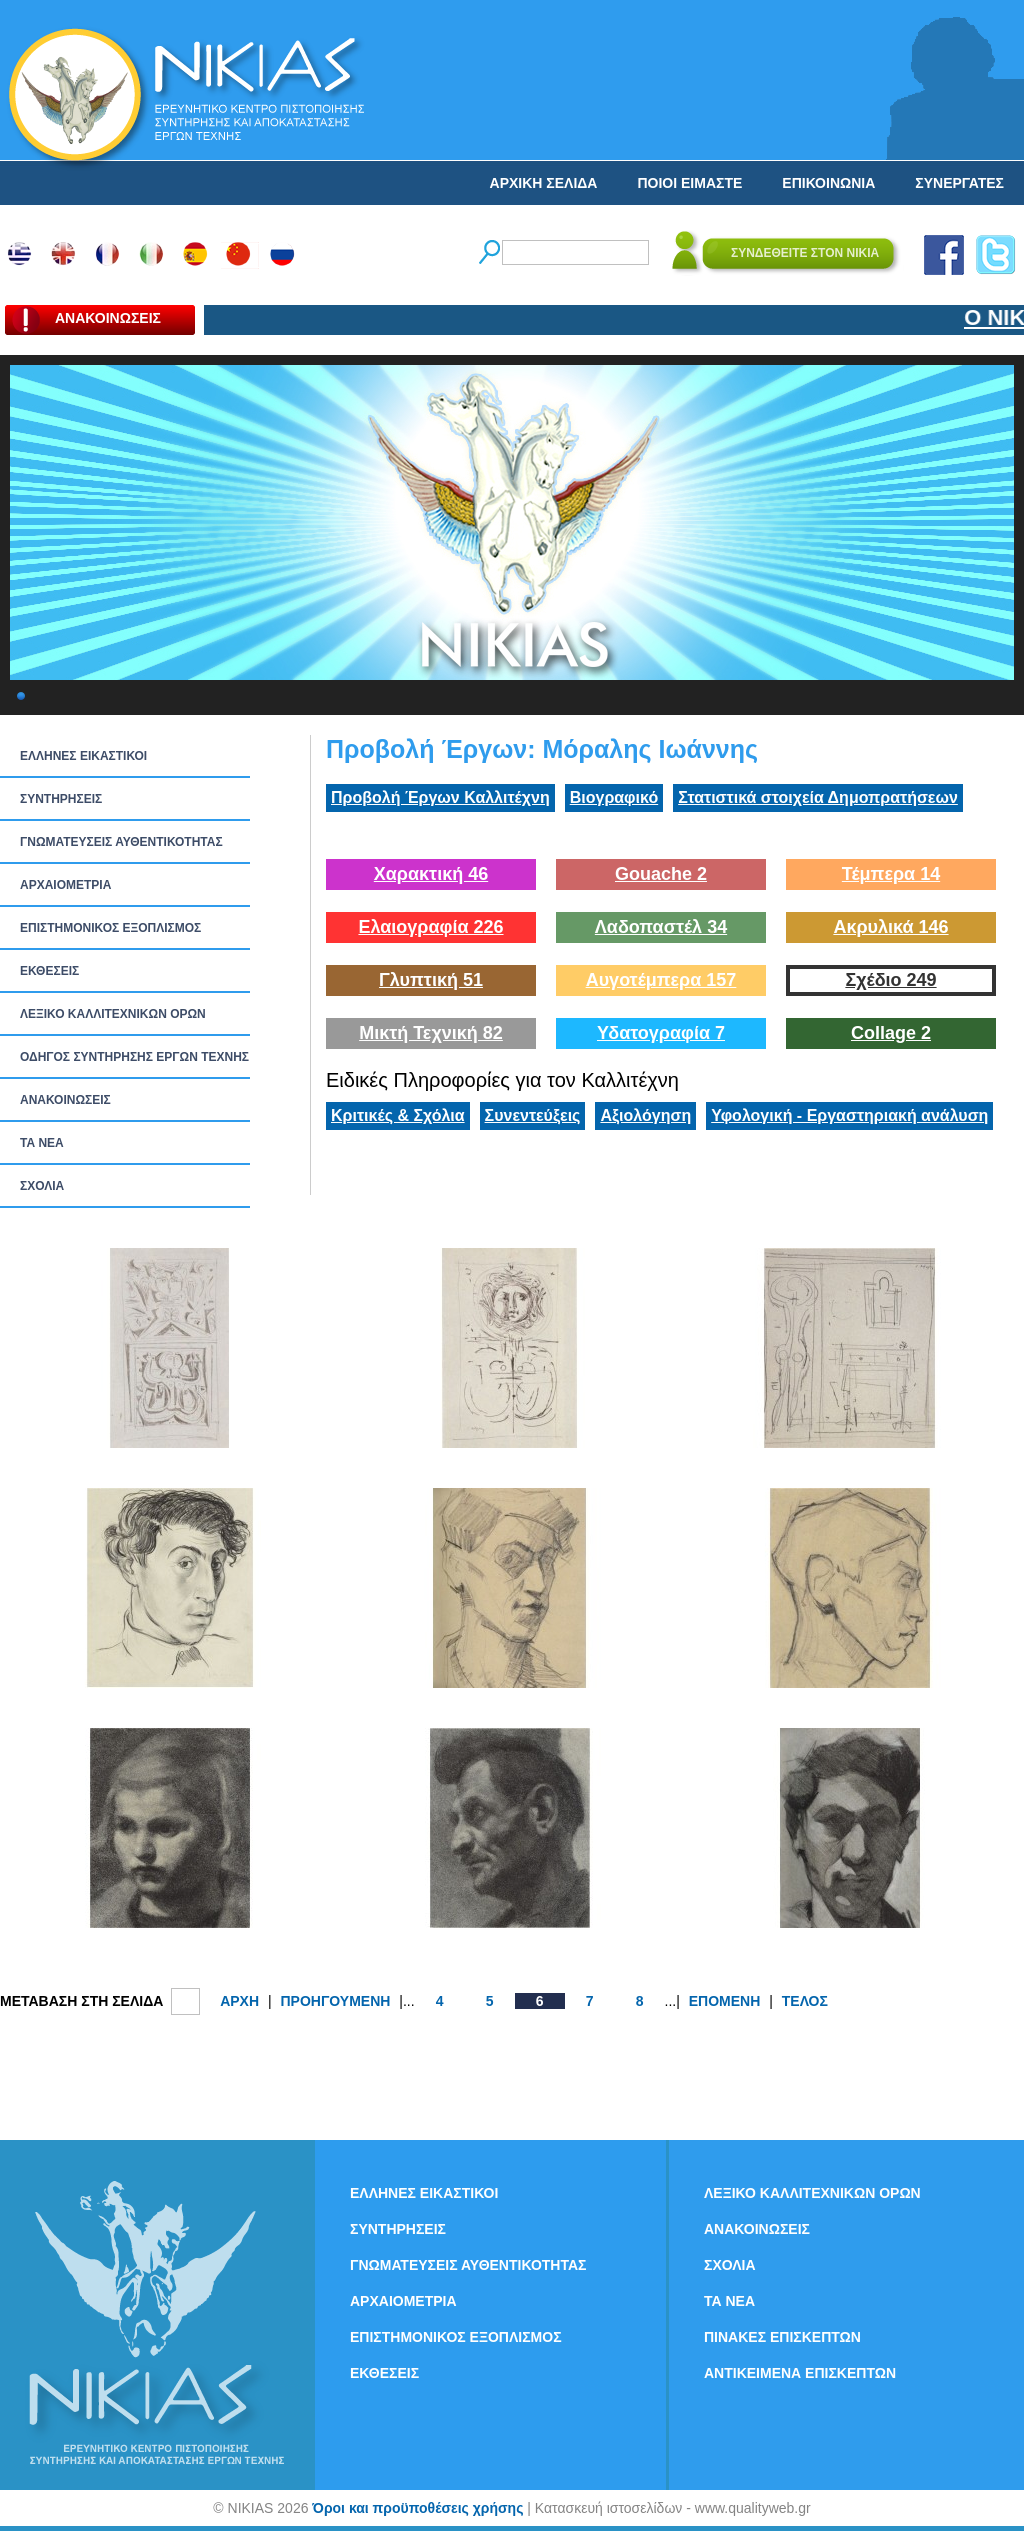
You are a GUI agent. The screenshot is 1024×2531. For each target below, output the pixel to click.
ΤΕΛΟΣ (805, 2001)
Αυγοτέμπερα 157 (661, 980)
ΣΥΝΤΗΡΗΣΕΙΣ (61, 799)
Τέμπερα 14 (891, 874)
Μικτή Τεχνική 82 (431, 1033)
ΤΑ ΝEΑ (42, 1143)
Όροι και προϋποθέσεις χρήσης (417, 2508)
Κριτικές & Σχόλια (398, 1115)
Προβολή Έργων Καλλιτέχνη (440, 797)
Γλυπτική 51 (431, 980)
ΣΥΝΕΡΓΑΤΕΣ (959, 183)
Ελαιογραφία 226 (430, 927)
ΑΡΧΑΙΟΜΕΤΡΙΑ (65, 885)
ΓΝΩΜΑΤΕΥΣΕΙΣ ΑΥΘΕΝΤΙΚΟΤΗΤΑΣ (121, 842)
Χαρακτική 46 (431, 874)
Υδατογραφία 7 (661, 1033)
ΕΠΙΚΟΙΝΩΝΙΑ (828, 183)
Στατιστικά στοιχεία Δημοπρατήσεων (818, 797)
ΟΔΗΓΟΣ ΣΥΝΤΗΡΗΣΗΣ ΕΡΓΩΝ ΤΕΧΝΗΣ (134, 1057)
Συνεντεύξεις (533, 1115)
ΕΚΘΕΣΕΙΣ (49, 971)
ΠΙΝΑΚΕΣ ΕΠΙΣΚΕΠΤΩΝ (782, 2337)
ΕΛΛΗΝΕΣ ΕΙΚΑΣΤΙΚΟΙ (83, 756)
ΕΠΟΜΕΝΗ (725, 2001)
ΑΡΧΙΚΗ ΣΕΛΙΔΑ (544, 183)
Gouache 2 (661, 874)
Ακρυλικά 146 (890, 927)
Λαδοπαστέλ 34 (661, 927)
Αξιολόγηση (645, 1115)
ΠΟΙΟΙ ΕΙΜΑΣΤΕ (689, 183)
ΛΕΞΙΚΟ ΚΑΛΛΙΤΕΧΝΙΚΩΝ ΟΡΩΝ (113, 1014)
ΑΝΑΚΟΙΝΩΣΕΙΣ (65, 1100)
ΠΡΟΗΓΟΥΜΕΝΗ (335, 2001)
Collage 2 (891, 1033)
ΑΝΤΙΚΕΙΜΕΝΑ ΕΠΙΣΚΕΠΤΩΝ (800, 2373)
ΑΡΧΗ (239, 2001)
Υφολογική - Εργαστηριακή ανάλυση (849, 1115)
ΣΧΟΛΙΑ (42, 1186)
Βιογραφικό (614, 797)
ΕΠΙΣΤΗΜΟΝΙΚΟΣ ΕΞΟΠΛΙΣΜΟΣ (110, 928)
